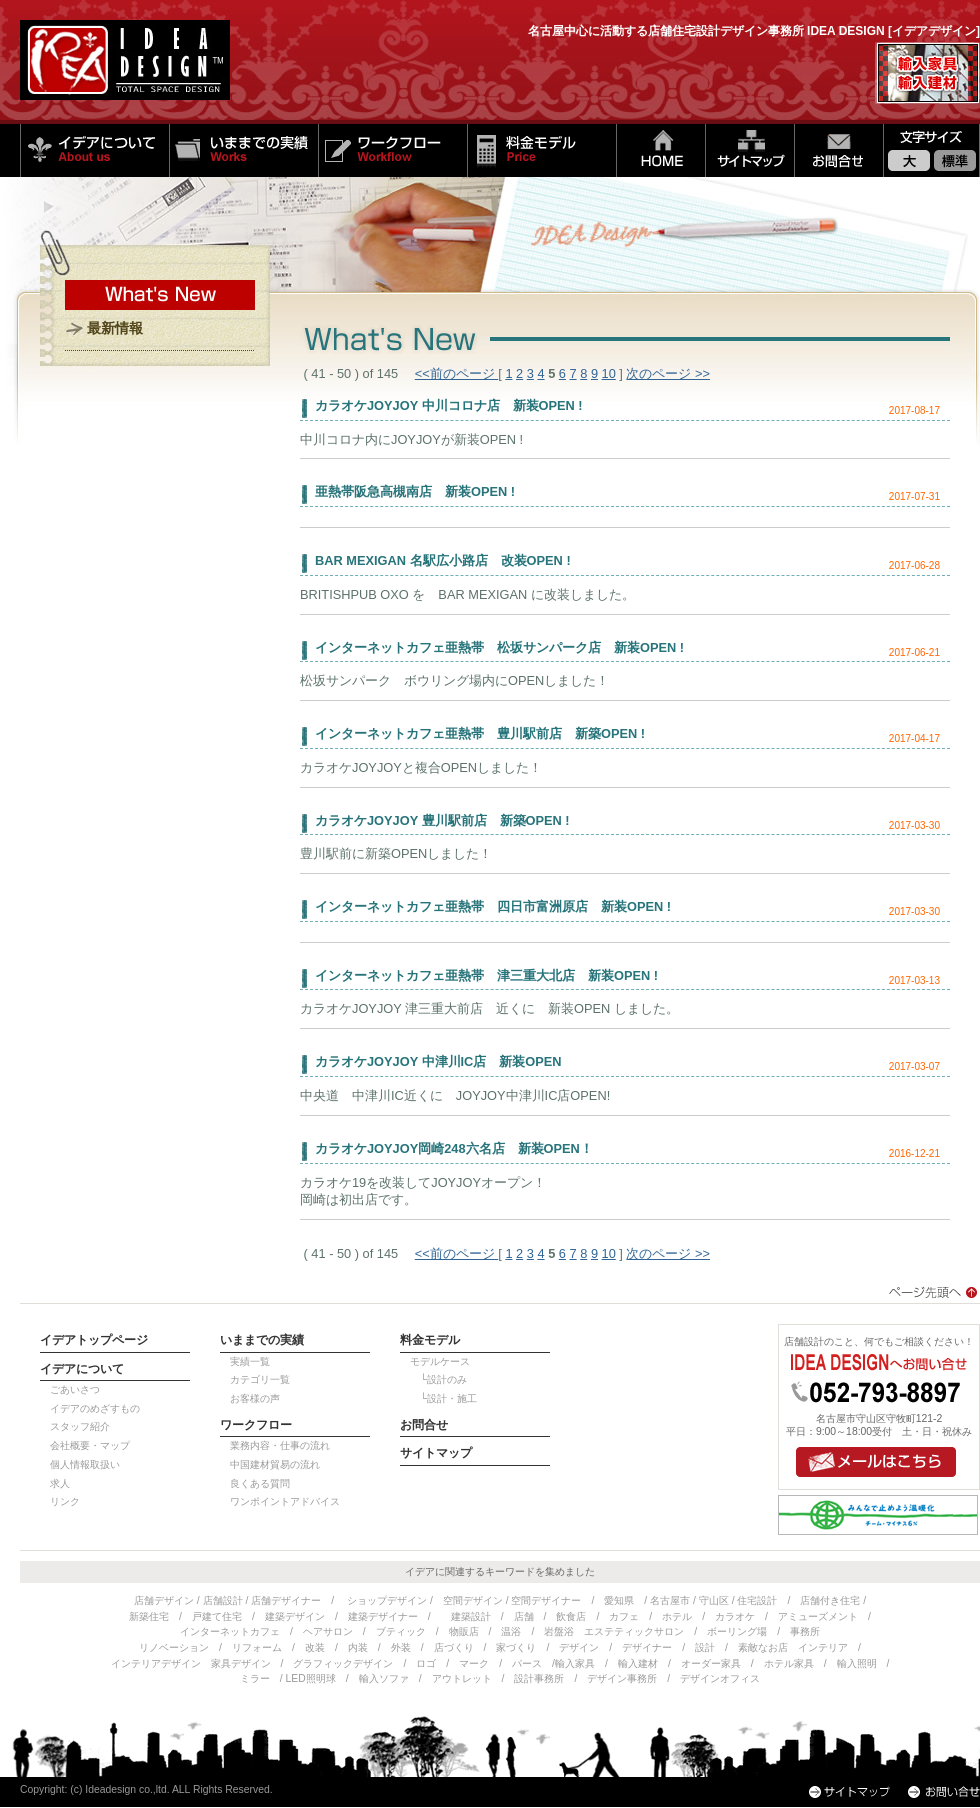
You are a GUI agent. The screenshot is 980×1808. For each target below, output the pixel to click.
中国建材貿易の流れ (275, 1464)
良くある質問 (260, 1483)
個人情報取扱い (85, 1464)
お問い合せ (838, 150)
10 (609, 373)
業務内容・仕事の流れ (280, 1445)
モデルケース (440, 1361)
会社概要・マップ (90, 1445)
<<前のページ (457, 373)
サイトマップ (749, 150)
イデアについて (94, 150)
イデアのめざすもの (95, 1408)
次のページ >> (668, 373)
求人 (60, 1483)
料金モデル (541, 150)
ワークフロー (392, 150)
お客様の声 (255, 1398)
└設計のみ (438, 1379)
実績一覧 (250, 1361)
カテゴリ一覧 (260, 1379)
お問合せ (424, 1425)
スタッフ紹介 (80, 1426)
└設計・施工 (443, 1398)
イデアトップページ (94, 1340)
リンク (65, 1501)
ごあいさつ (75, 1389)
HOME (660, 150)
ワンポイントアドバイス (285, 1501)
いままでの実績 (243, 150)
